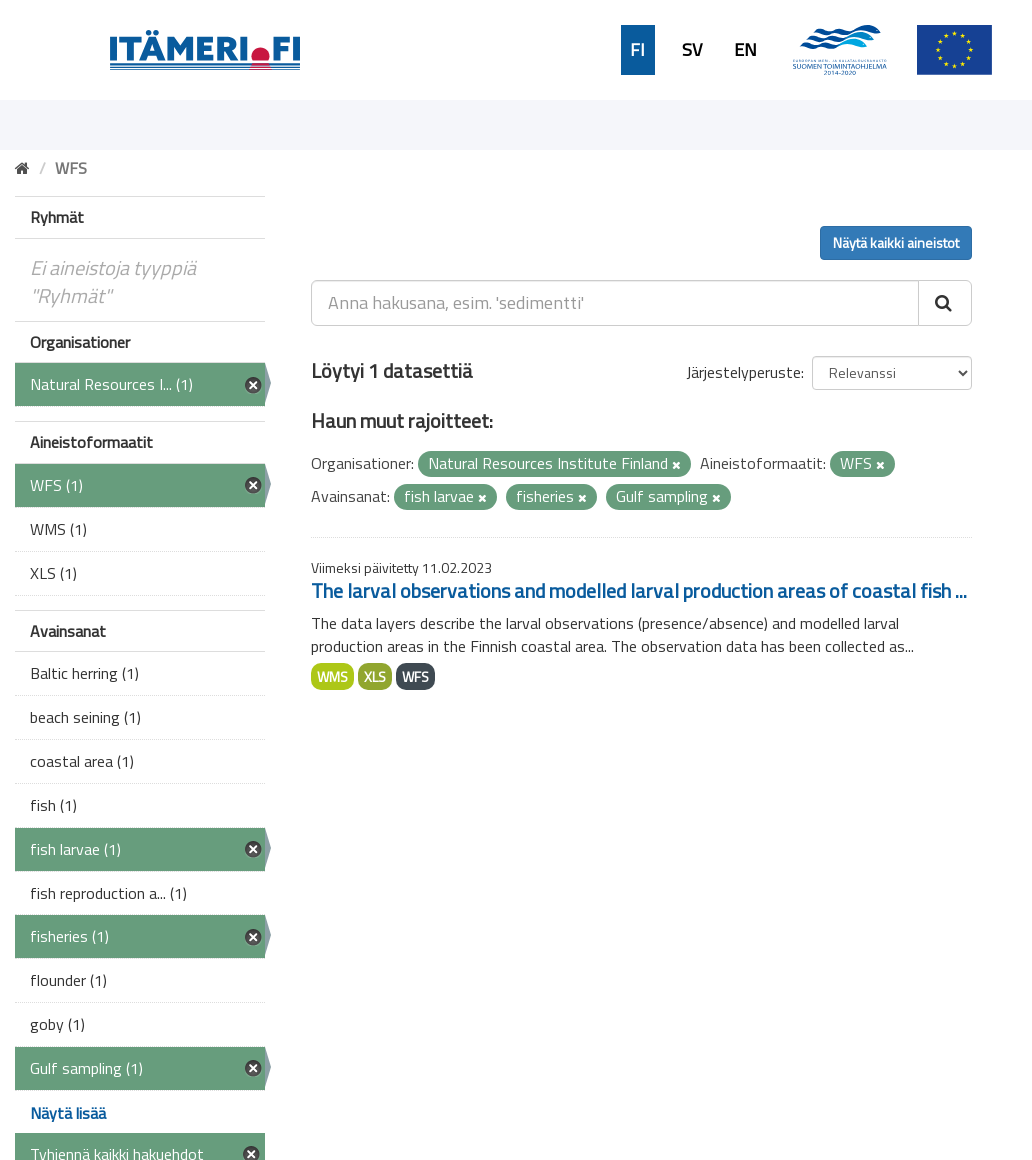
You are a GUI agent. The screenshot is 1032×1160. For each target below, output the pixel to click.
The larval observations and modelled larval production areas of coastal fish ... (639, 590)
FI (637, 50)
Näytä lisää (68, 1113)
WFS (415, 676)
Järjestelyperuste (743, 372)
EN (745, 50)
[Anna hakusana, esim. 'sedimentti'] (615, 303)
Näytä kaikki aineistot (896, 242)
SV (692, 50)
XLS (375, 676)
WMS (332, 676)
